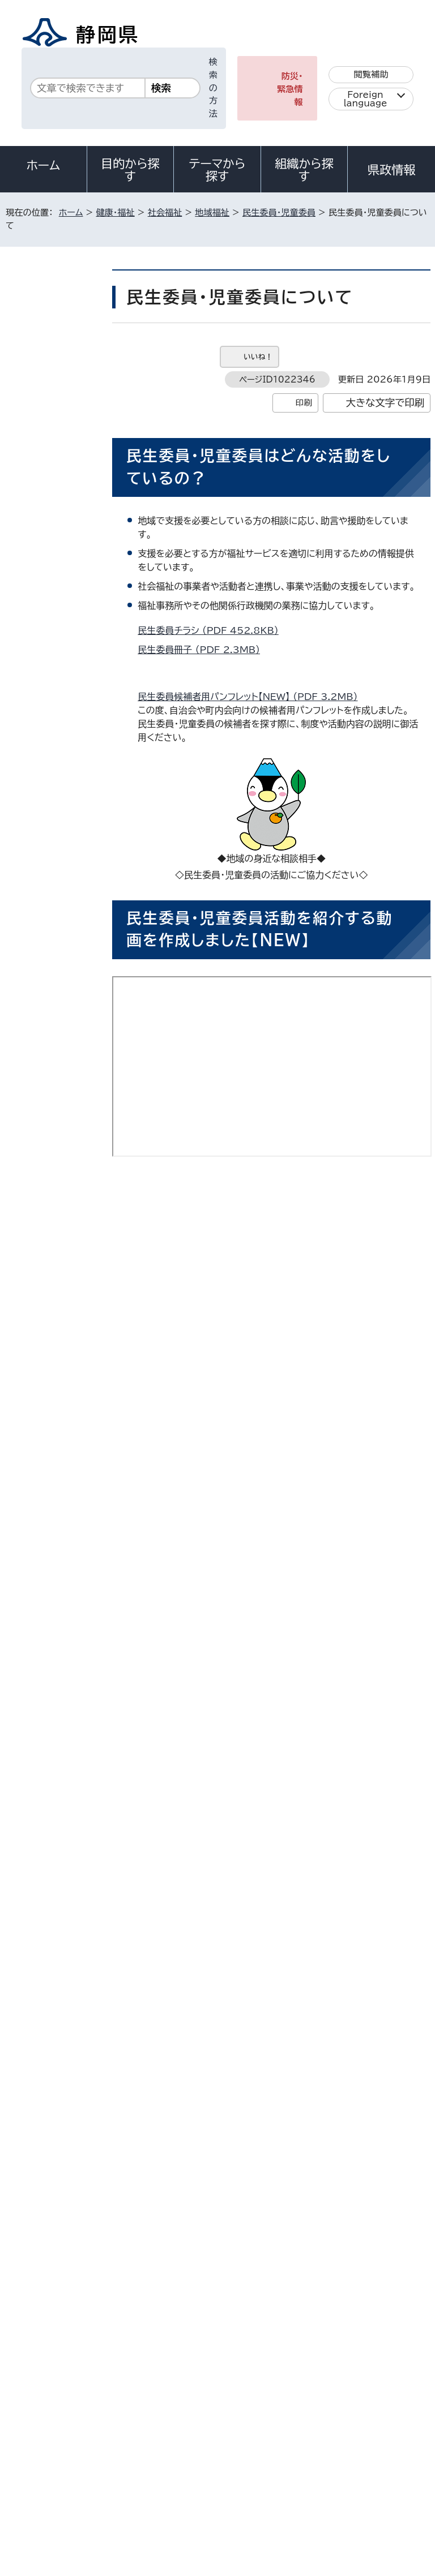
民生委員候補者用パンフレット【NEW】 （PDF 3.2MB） (252, 696)
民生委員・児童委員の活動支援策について (221, 1956)
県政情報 (391, 170)
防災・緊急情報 (290, 89)
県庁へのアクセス (379, 2383)
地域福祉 (212, 212)
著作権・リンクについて (57, 2453)
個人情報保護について (184, 2453)
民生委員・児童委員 (278, 212)
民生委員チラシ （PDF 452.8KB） (213, 630)
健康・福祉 (115, 212)
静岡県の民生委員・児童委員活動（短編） (245, 1267)
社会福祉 (165, 212)
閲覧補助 (371, 74)
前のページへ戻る (319, 2230)
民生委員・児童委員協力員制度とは (208, 1975)
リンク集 (298, 2466)
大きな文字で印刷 (385, 402)
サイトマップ (36, 2479)
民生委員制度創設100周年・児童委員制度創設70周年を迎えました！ (54, 640)
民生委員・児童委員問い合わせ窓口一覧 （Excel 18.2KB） (260, 1872)
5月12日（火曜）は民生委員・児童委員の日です (54, 433)
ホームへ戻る (405, 2230)
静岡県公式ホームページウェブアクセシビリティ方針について (128, 2466)
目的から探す (130, 169)
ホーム (44, 165)
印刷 (304, 402)
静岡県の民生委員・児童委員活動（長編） (245, 1424)
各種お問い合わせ (279, 2383)
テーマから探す (217, 169)
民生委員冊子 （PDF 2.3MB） (204, 649)
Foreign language (365, 99)
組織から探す (304, 169)
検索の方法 (213, 88)
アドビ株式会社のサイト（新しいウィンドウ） (276, 2024)
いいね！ (258, 356)
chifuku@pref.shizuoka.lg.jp (228, 2181)
